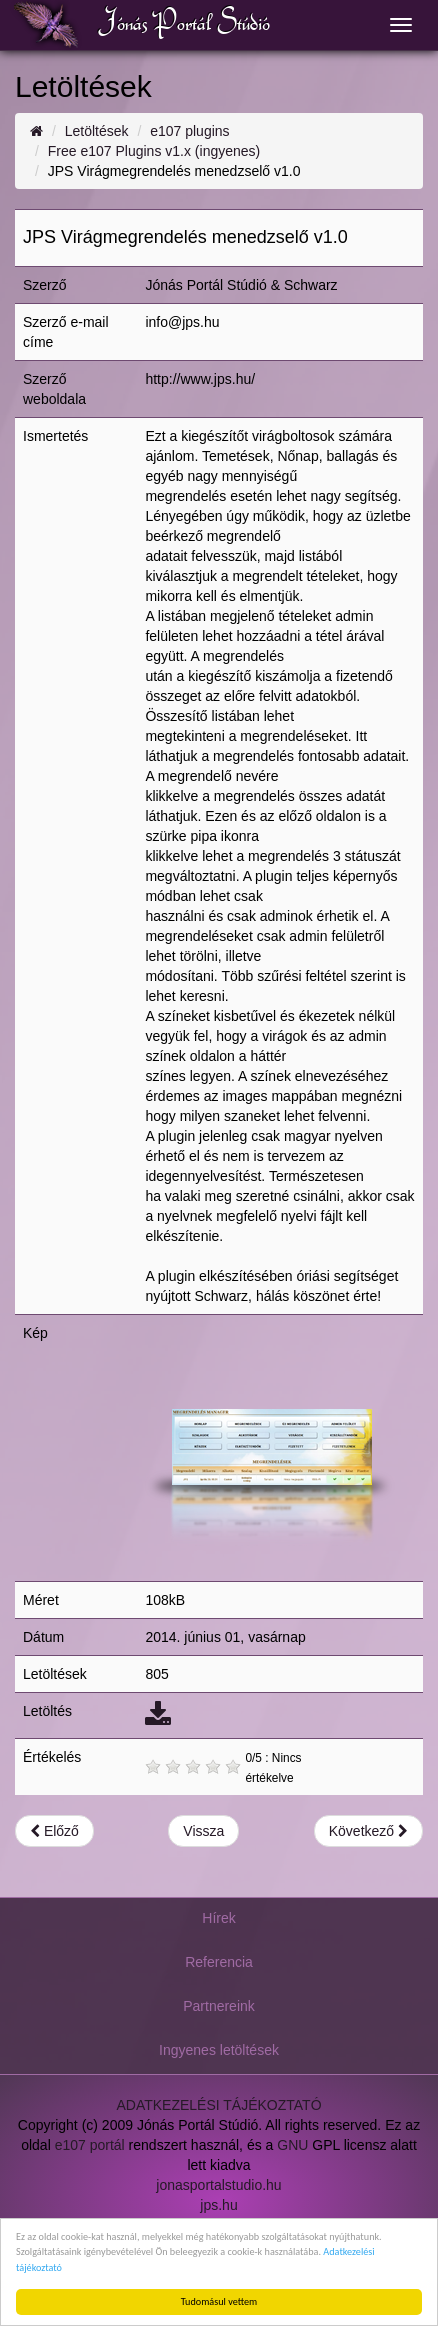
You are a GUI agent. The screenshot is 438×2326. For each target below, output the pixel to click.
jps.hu (218, 2205)
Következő (368, 1831)
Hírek (218, 1918)
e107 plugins (189, 131)
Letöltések (97, 131)
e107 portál (90, 2145)
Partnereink (219, 2006)
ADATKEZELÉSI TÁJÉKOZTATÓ (218, 2105)
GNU (292, 2145)
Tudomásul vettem (219, 2301)
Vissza (203, 1831)
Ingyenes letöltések (219, 2050)
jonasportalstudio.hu (218, 2185)
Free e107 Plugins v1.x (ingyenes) (154, 151)
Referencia (219, 1962)
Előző (54, 1831)
